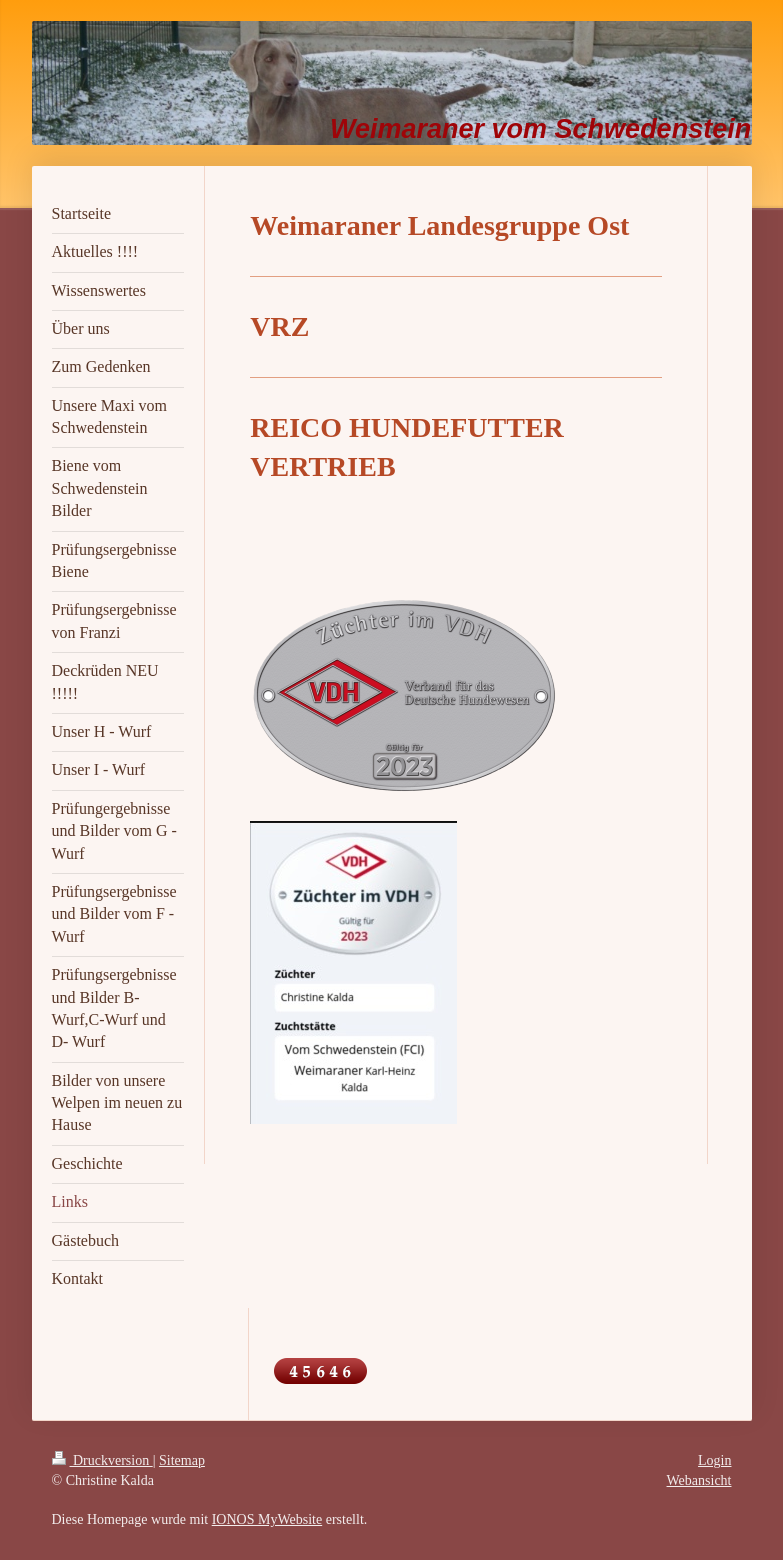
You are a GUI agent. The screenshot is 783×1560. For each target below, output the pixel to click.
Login (714, 1460)
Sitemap (182, 1460)
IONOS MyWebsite (267, 1519)
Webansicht (699, 1480)
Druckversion (102, 1460)
